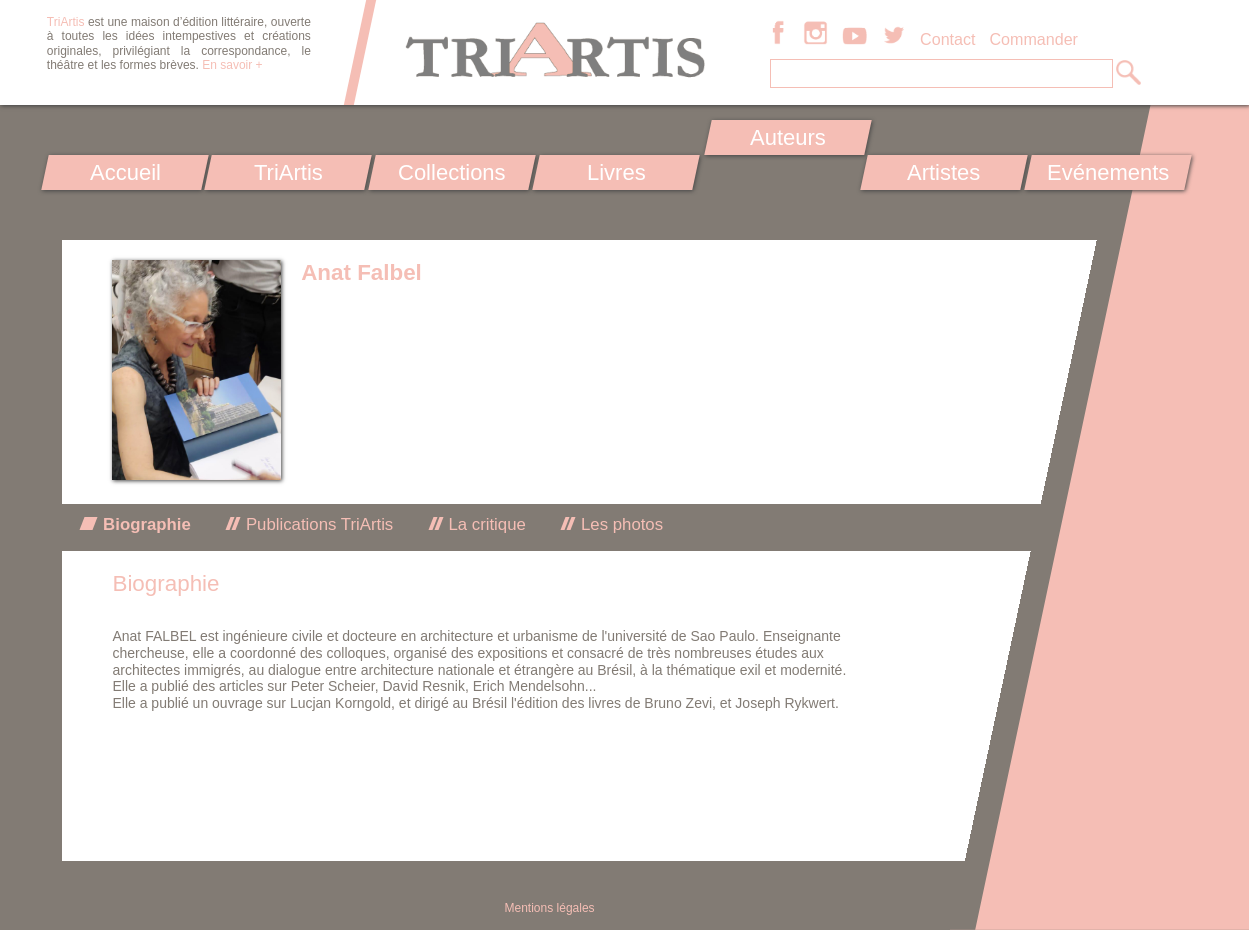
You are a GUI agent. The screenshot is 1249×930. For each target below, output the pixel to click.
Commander (1033, 39)
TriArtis (288, 172)
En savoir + (232, 65)
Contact (947, 39)
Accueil (124, 172)
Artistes (943, 172)
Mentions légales (550, 908)
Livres (616, 172)
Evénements (1108, 172)
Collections (452, 172)
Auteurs (788, 137)
